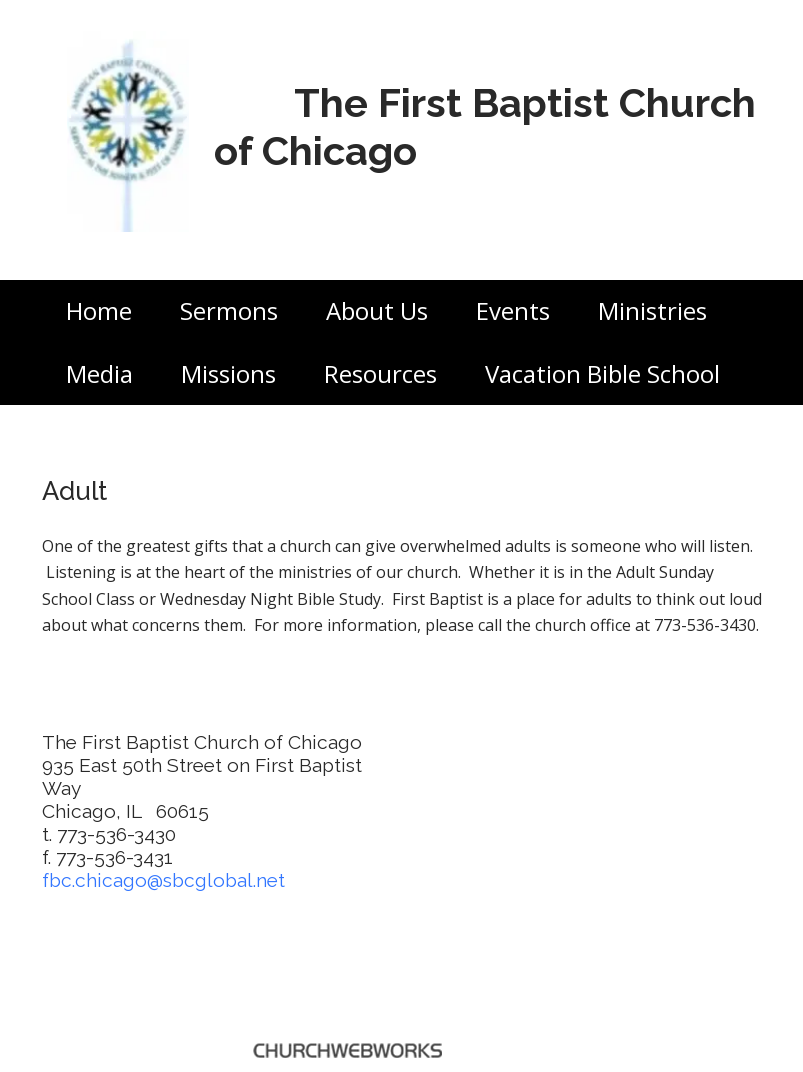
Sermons (229, 310)
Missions (228, 373)
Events (513, 310)
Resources (380, 373)
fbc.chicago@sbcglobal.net (163, 880)
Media (99, 373)
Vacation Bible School (602, 373)
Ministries (652, 310)
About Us (377, 310)
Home (99, 310)
